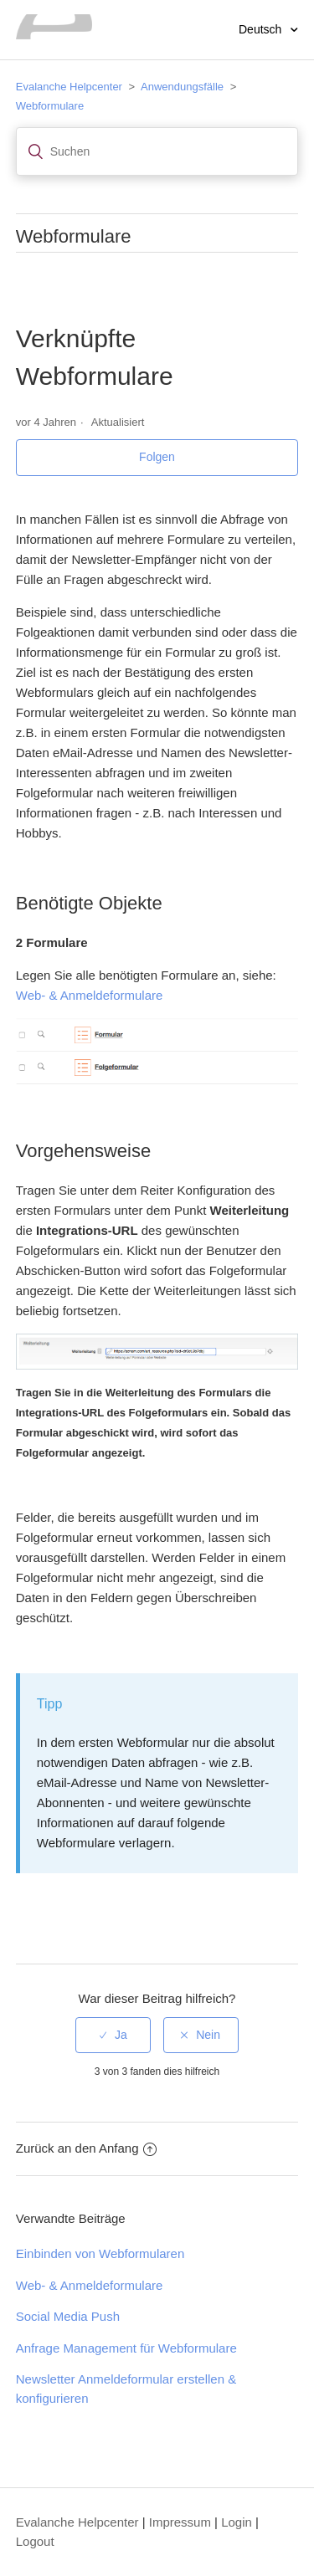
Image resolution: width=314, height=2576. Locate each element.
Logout (35, 2541)
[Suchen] (157, 151)
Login (236, 2522)
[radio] (113, 2035)
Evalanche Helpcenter (69, 86)
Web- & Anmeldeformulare (89, 995)
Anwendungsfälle (182, 86)
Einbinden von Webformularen (100, 2253)
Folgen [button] (157, 456)
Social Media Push (68, 2316)
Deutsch (262, 29)
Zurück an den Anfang (86, 2148)
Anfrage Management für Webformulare (126, 2348)
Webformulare (50, 106)
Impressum (180, 2522)
